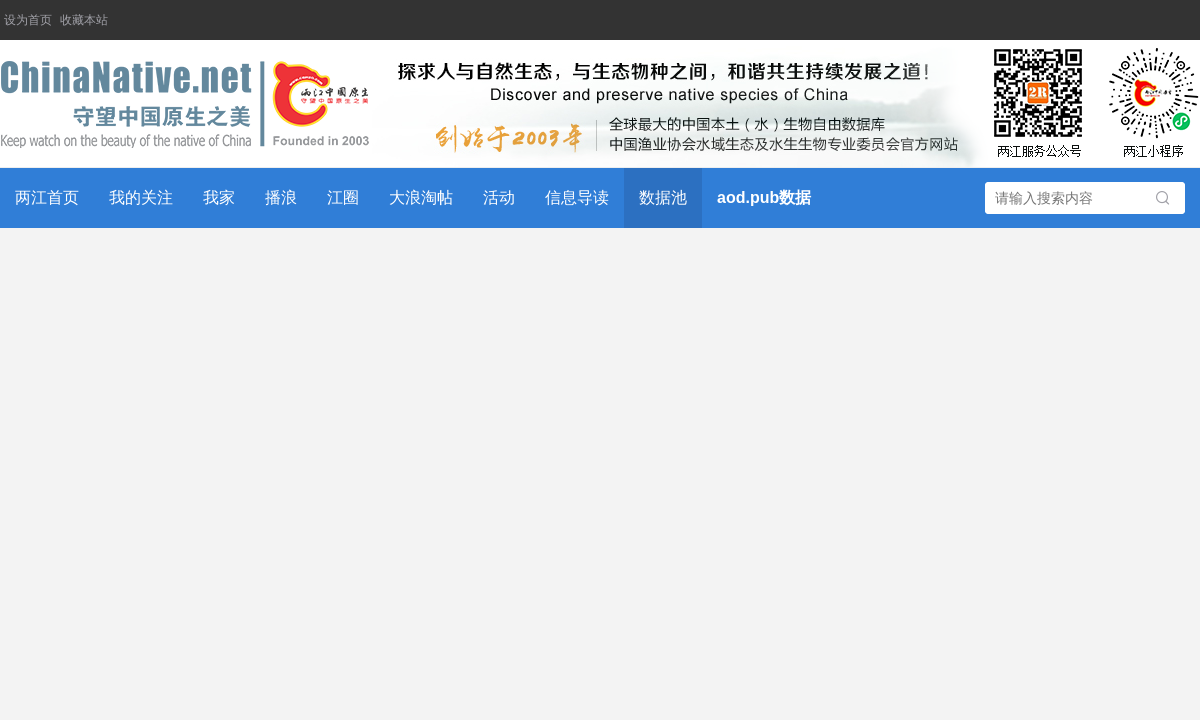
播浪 (281, 197)
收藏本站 (84, 20)
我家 (219, 197)
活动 (499, 197)
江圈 (343, 197)
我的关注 (141, 197)
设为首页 (28, 20)
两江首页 (47, 197)
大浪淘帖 (421, 197)
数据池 (663, 197)
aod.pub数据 (764, 197)
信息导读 (577, 197)
